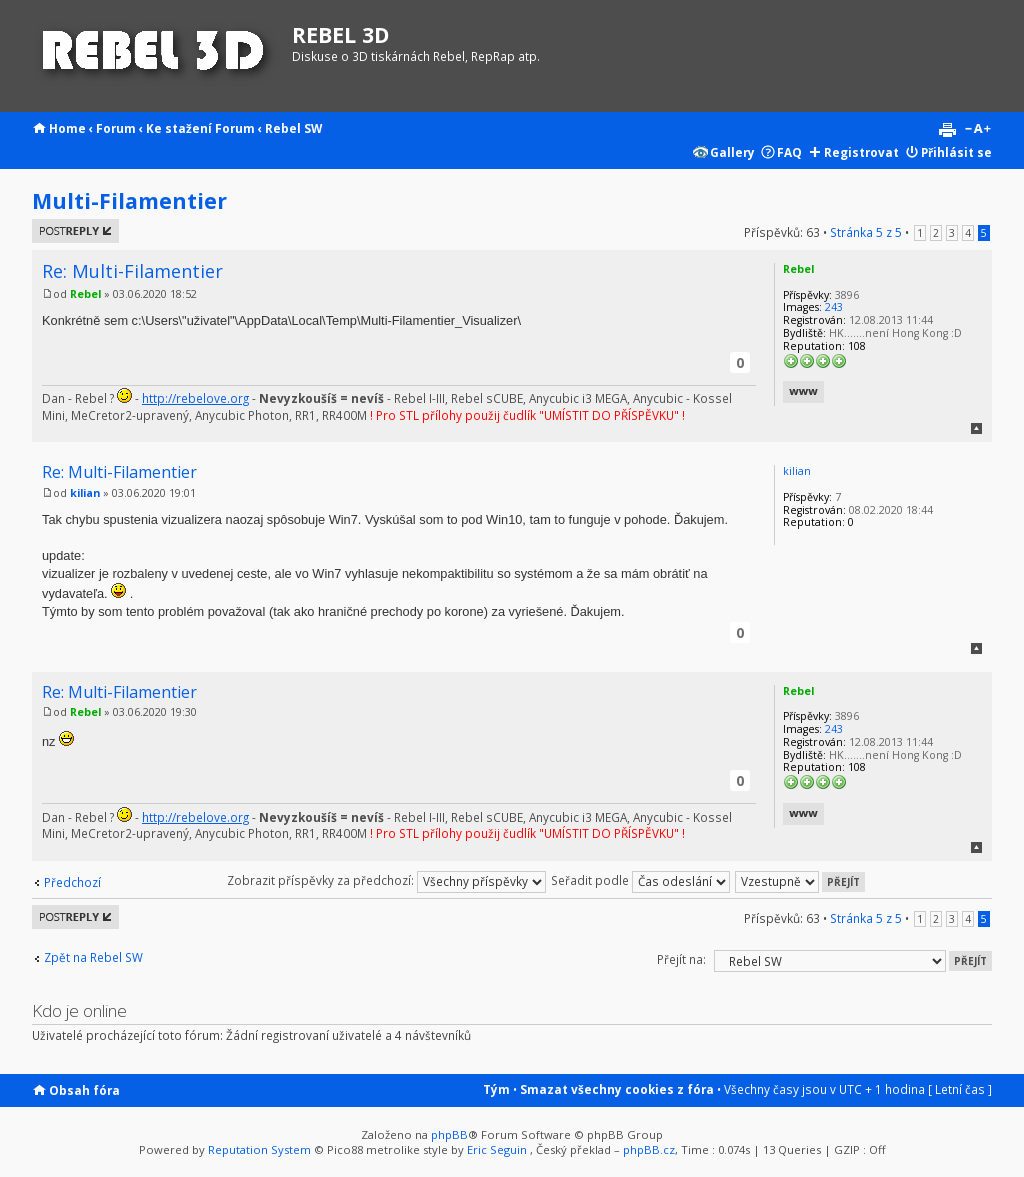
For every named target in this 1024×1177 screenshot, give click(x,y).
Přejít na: (681, 959)
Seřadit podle (640, 880)
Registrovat (861, 152)
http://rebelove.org (195, 398)
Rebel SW (293, 128)
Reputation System (259, 1149)
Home (67, 128)
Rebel (85, 294)
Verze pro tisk (947, 130)
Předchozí (72, 882)
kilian (85, 493)
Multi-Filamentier (129, 200)
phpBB (449, 1134)
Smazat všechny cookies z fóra (617, 1089)
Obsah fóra (84, 1090)
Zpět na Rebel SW (93, 957)
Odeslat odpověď (75, 231)
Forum (116, 128)
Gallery (732, 152)
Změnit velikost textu (977, 130)
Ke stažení (179, 128)
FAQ (789, 152)
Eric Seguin (497, 1149)
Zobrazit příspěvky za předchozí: (386, 880)
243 (834, 307)
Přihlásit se (956, 152)
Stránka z (866, 232)
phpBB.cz (649, 1149)
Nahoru (976, 428)
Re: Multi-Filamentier (132, 271)
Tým (496, 1089)
